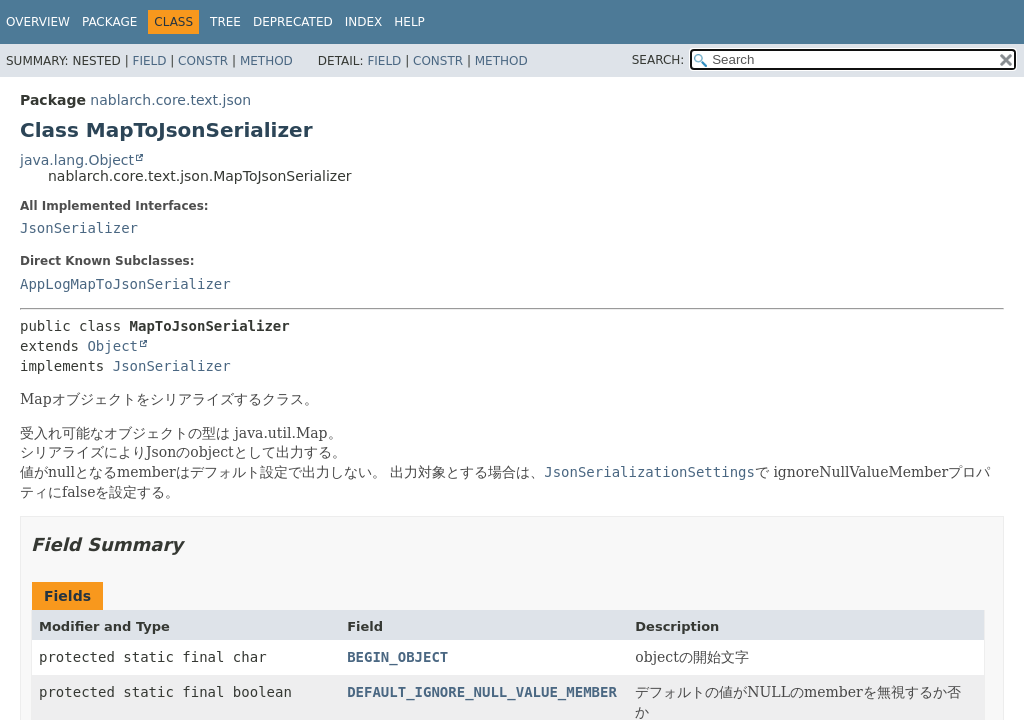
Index (364, 22)
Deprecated (293, 22)
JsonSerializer (79, 228)
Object (112, 346)
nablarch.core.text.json (170, 100)
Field (149, 61)
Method (266, 61)
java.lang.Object (77, 160)
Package (109, 22)
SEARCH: (658, 60)
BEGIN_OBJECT (397, 657)
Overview (38, 22)
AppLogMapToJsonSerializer (125, 284)
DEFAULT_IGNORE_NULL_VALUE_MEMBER (482, 692)
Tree (225, 22)
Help (409, 22)
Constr (203, 61)
